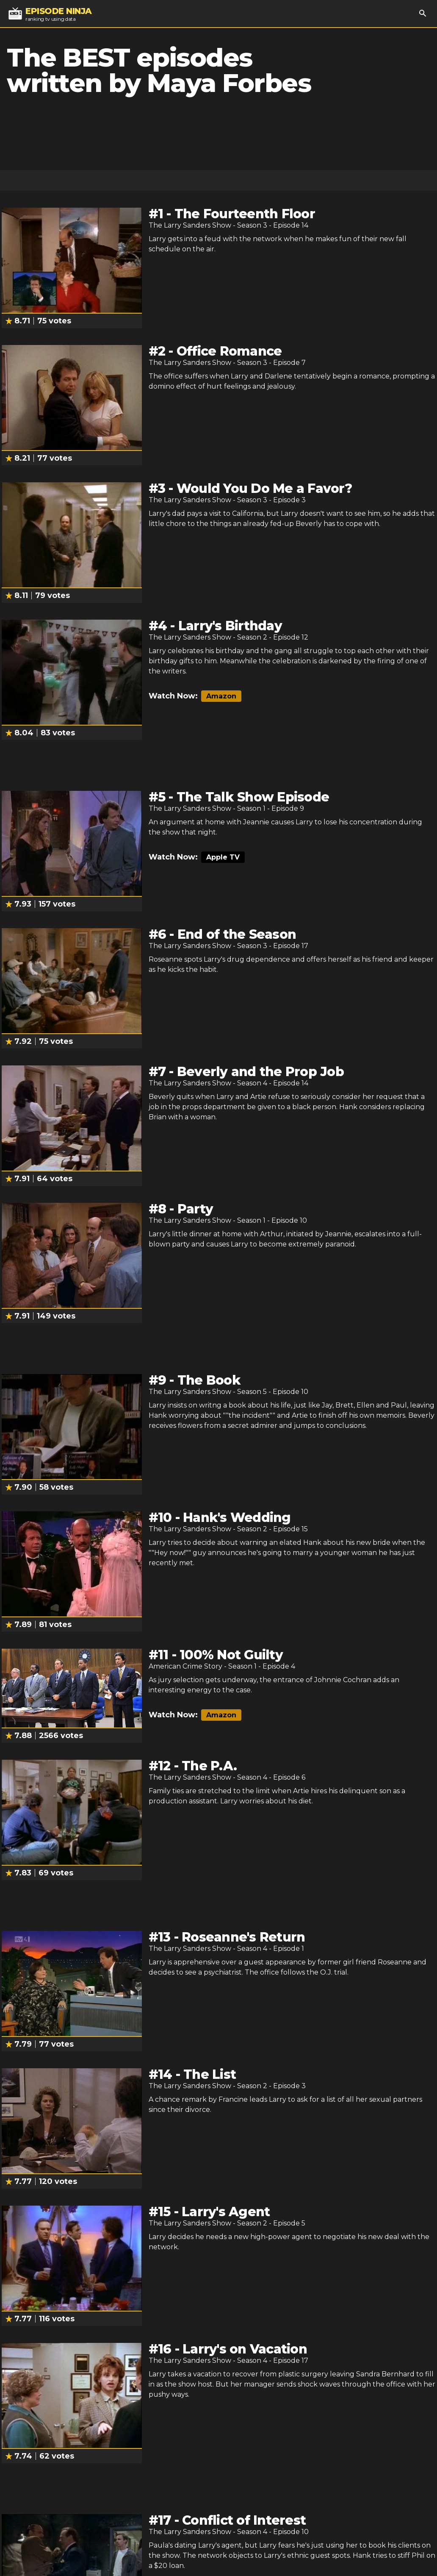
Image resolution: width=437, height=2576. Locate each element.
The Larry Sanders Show (190, 225)
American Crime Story (185, 1666)
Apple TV (223, 857)
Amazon (221, 696)
